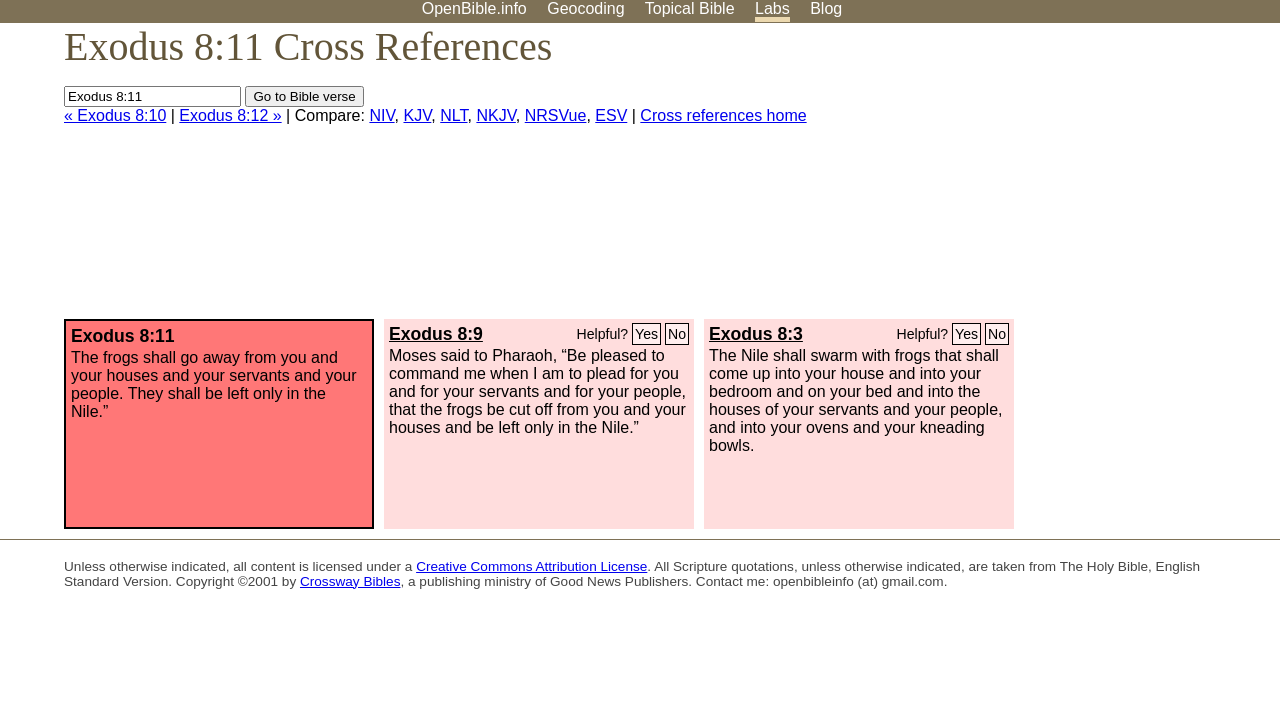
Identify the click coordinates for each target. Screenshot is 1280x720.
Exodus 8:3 (756, 334)
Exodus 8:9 (436, 334)
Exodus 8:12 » (230, 115)
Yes (646, 334)
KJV (417, 115)
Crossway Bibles (350, 581)
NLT (453, 115)
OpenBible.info (474, 8)
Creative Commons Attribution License (531, 566)
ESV (611, 115)
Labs (772, 8)
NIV (381, 115)
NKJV (495, 115)
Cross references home (723, 115)
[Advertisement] (1078, 179)
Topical (690, 8)
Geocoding (585, 8)
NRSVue (556, 115)
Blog (826, 8)
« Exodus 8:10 (115, 115)
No (677, 334)
